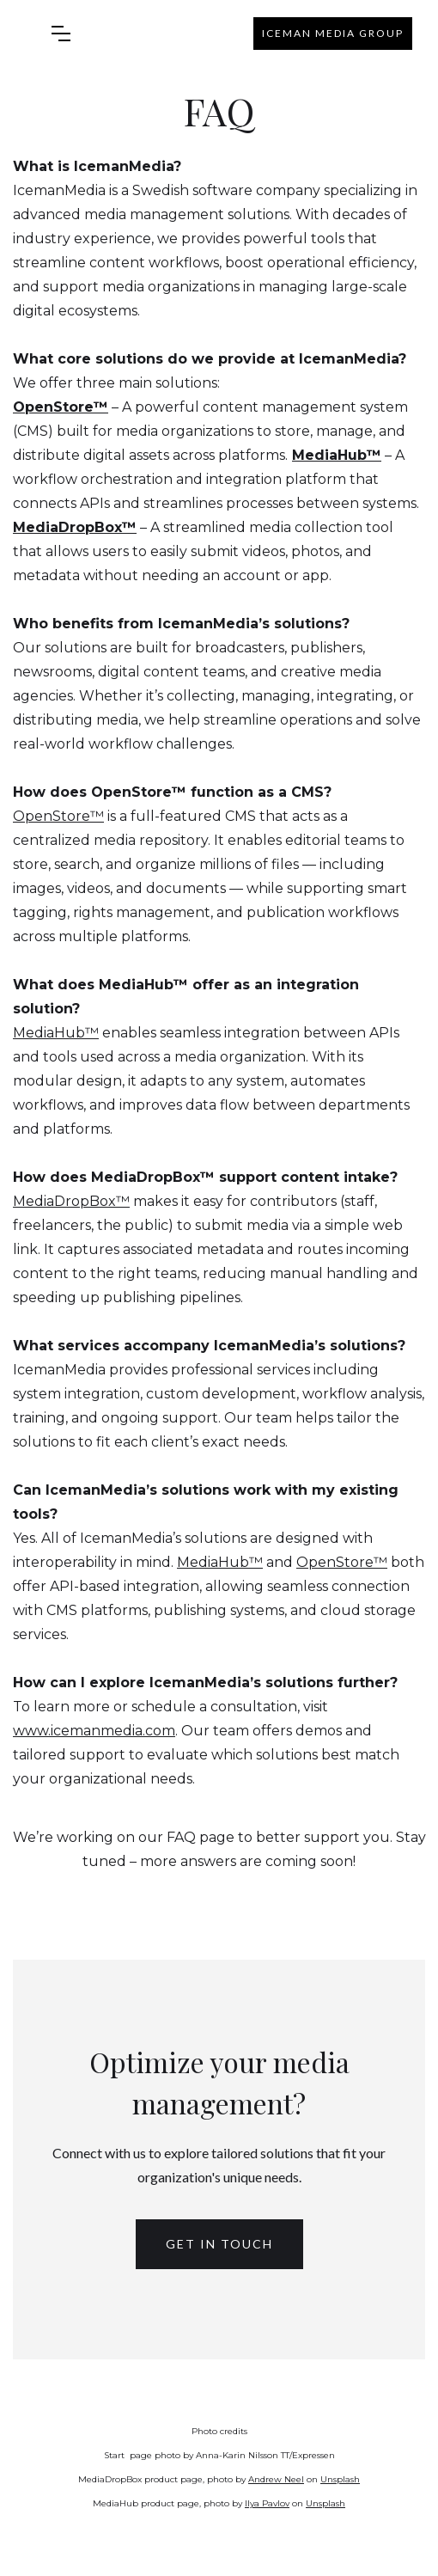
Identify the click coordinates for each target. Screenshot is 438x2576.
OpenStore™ (58, 816)
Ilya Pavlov (267, 2503)
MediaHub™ (56, 1033)
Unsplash (340, 2479)
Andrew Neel (276, 2479)
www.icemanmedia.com (94, 1730)
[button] (61, 33)
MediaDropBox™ (71, 1201)
